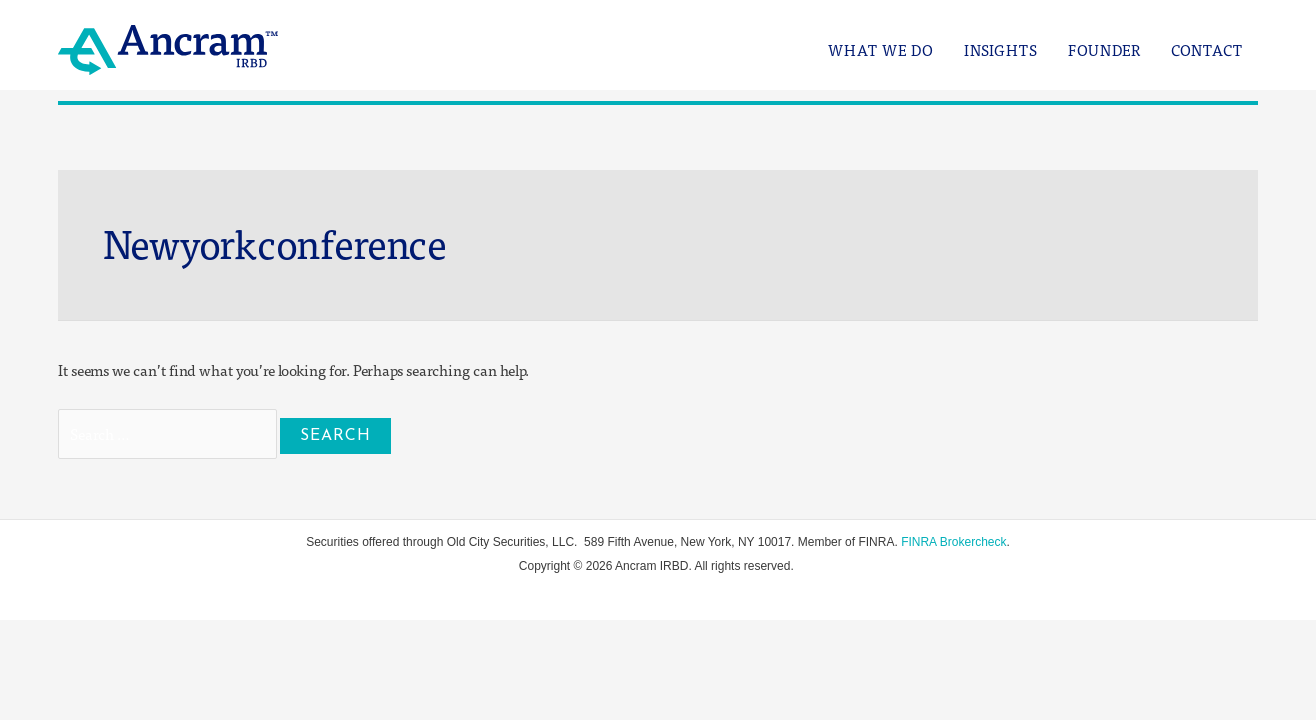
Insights (1001, 50)
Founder (1104, 50)
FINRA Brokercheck (953, 542)
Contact (1207, 50)
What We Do (881, 50)
